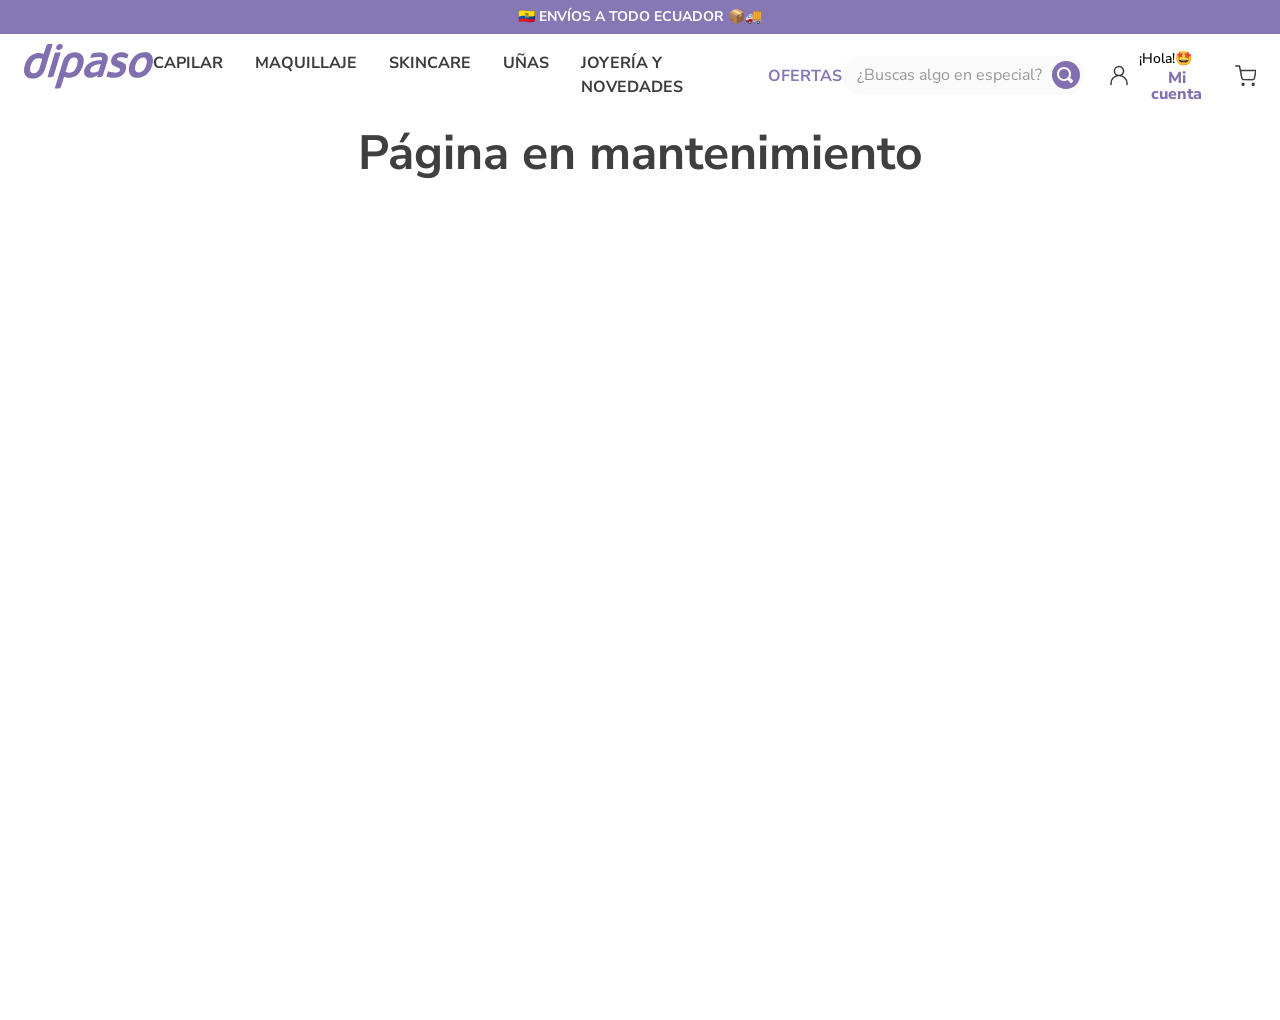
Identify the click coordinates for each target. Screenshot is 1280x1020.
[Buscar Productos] (1066, 75)
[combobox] (964, 75)
